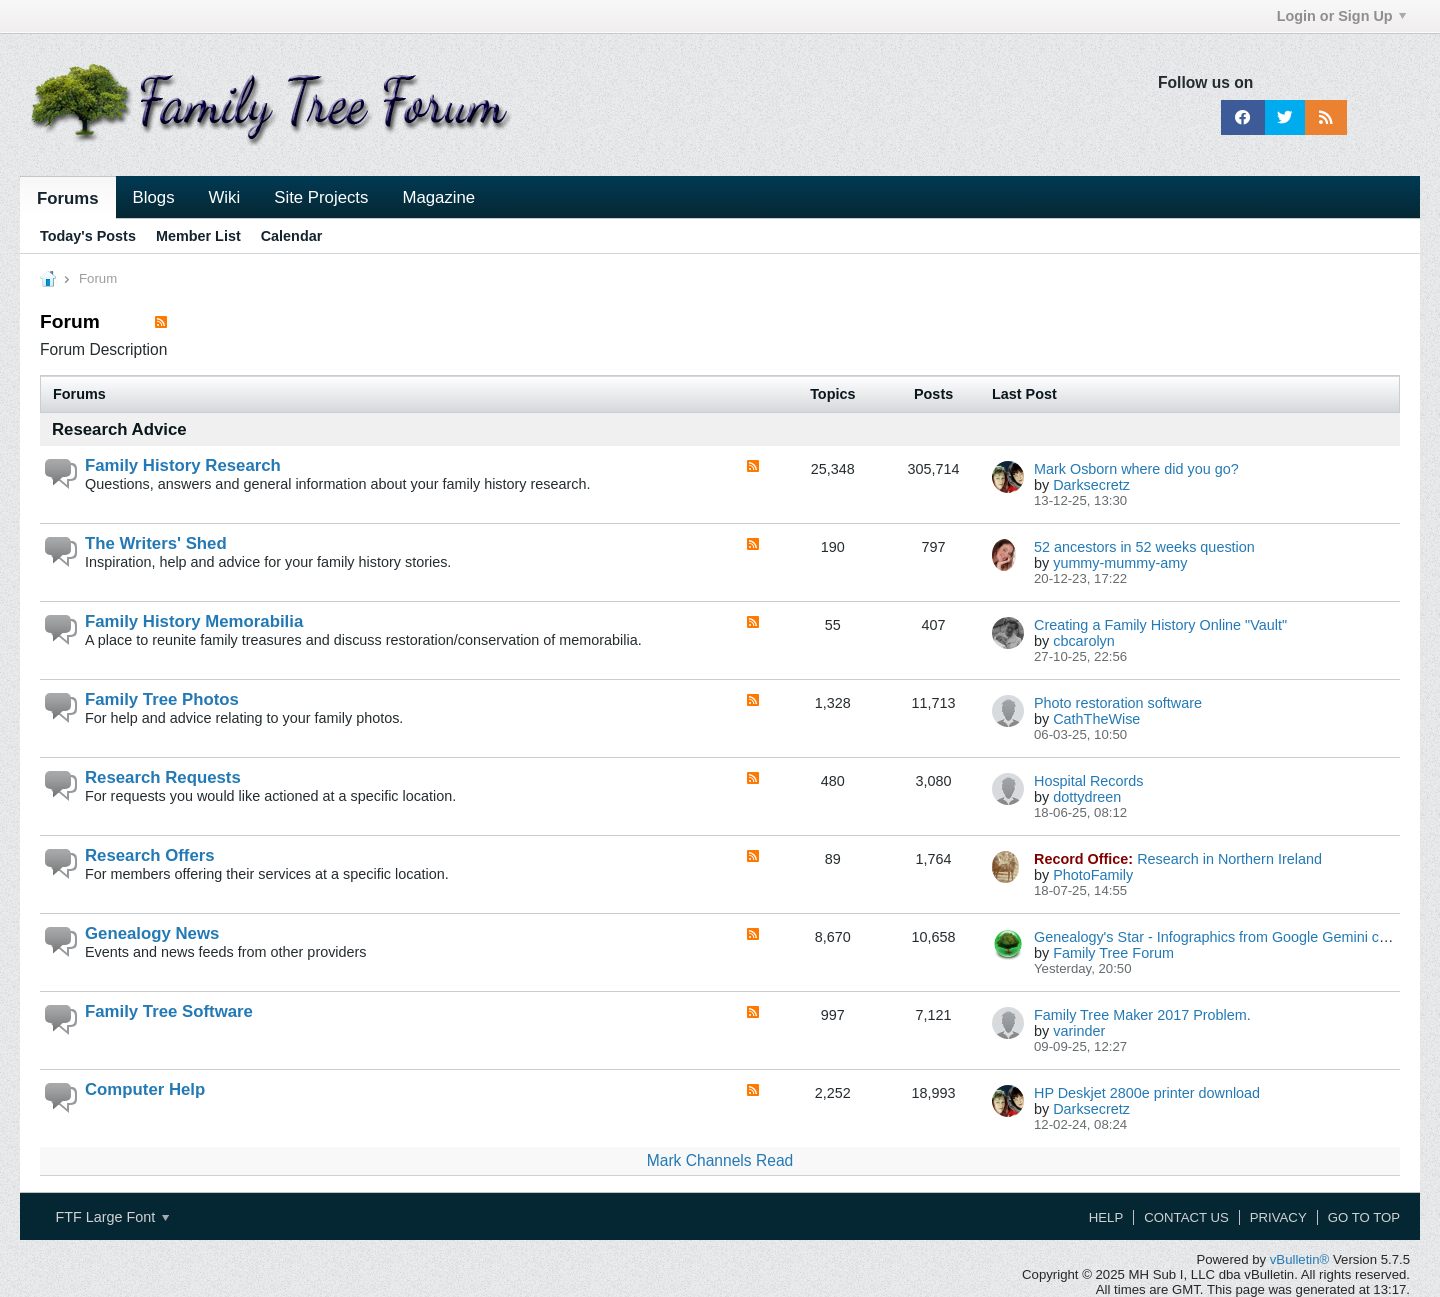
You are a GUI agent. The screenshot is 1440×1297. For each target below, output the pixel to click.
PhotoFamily (1093, 875)
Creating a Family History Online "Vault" (1160, 625)
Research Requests (163, 777)
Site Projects (321, 197)
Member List (198, 236)
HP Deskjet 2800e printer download (1147, 1093)
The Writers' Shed (156, 543)
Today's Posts (88, 236)
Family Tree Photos (162, 699)
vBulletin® (1300, 1259)
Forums (68, 198)
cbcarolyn (1084, 641)
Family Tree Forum (1113, 953)
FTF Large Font (112, 1217)
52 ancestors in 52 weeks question (1144, 547)
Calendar (292, 236)
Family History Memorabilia (194, 621)
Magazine (438, 197)
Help (1106, 1217)
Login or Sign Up (1341, 16)
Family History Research (183, 465)
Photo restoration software (1118, 703)
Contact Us (1186, 1217)
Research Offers (150, 855)
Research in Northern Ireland (1229, 859)
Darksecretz (1091, 485)
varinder (1079, 1031)
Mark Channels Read (720, 1160)
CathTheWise (1096, 719)
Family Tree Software (169, 1011)
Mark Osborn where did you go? (1136, 469)
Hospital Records (1089, 781)
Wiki (225, 197)
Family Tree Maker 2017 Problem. (1142, 1015)
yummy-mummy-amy (1120, 563)
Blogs (154, 197)
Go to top (1364, 1217)
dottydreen (1087, 797)
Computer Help (145, 1089)
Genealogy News (152, 933)
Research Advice (119, 429)
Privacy (1278, 1217)
